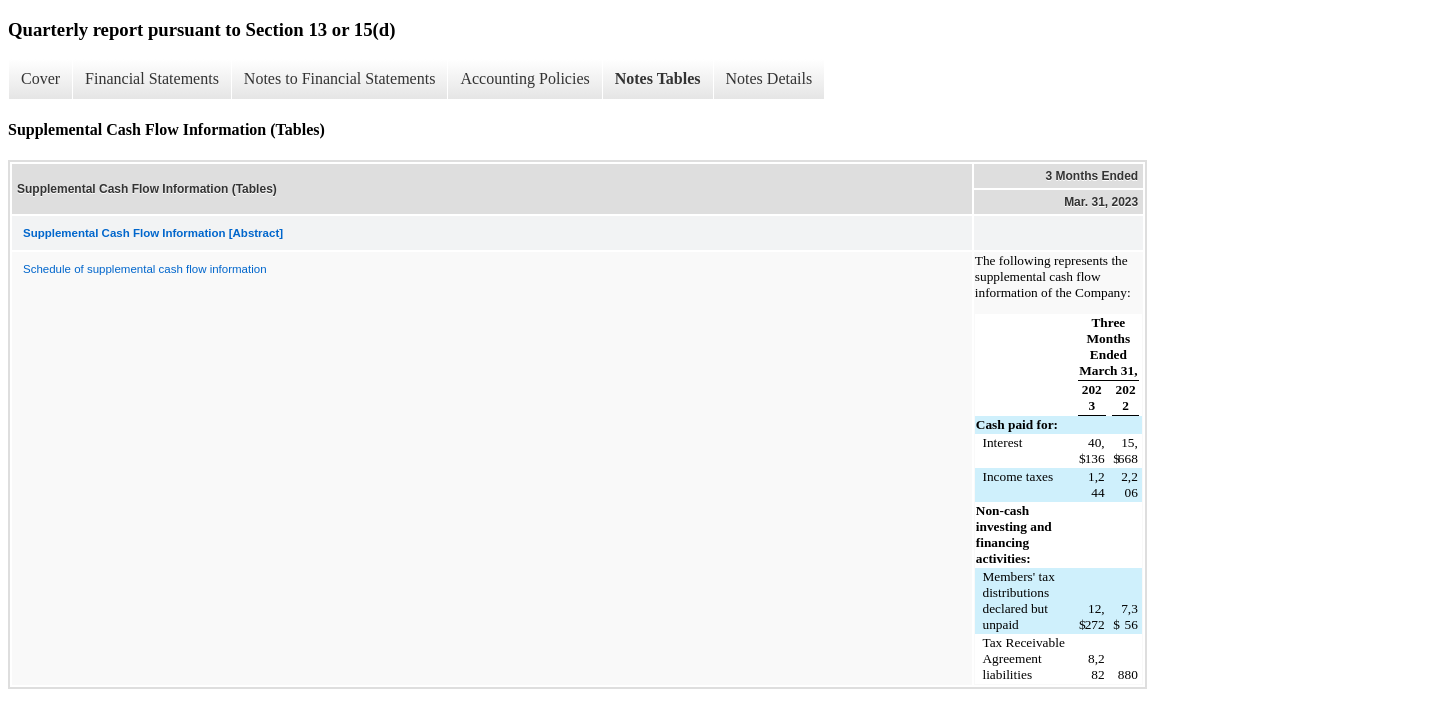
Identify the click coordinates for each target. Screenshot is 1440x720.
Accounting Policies (524, 78)
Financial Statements (152, 78)
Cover (40, 78)
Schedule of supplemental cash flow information (145, 269)
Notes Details (769, 78)
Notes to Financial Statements (340, 78)
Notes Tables (658, 78)
